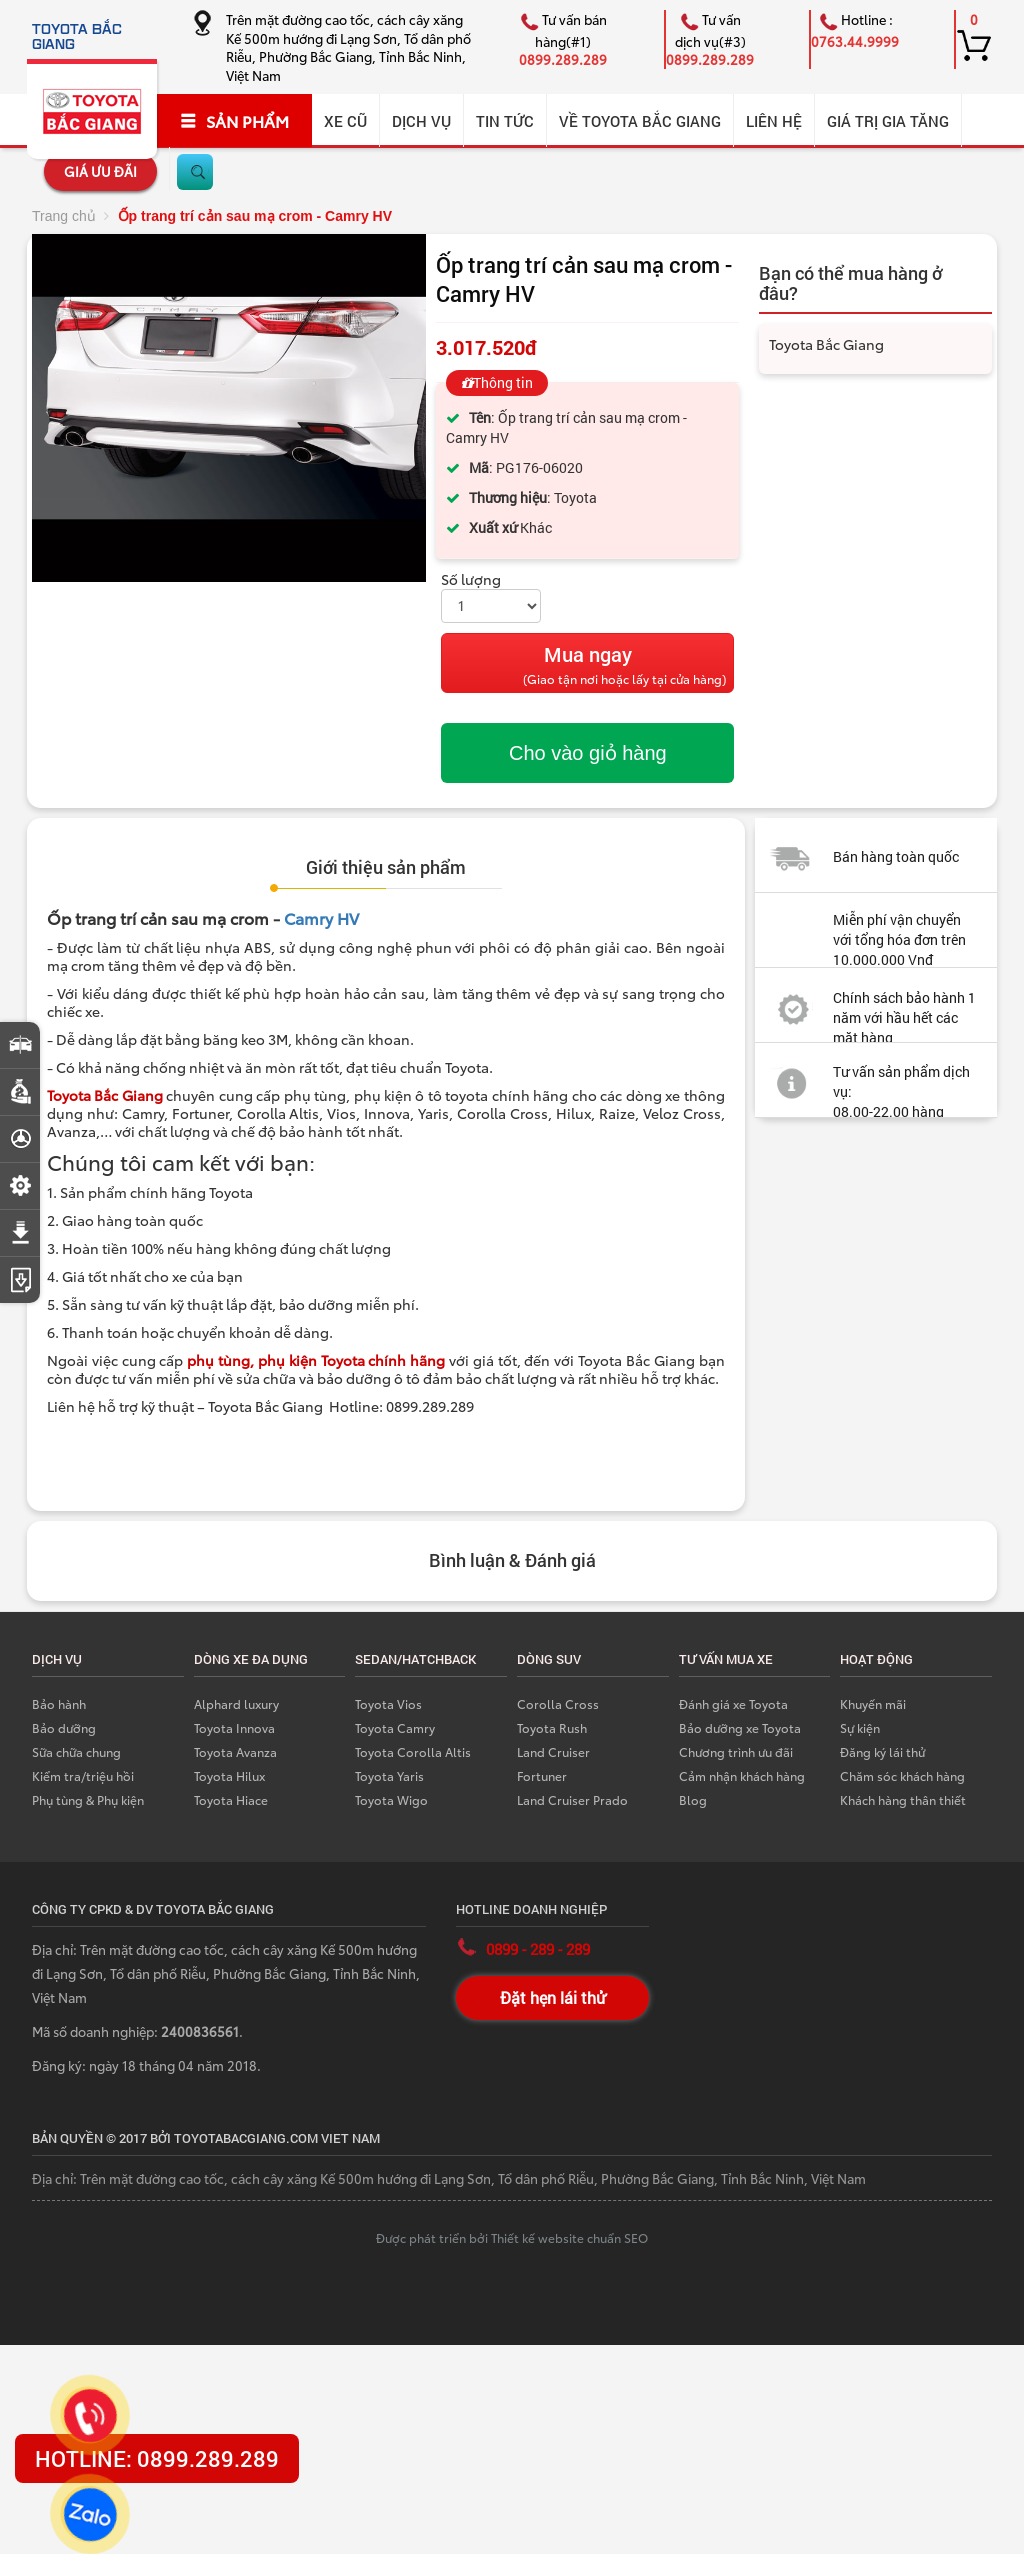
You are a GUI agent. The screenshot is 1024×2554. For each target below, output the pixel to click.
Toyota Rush (552, 1727)
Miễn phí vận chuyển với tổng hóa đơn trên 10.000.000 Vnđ (899, 939)
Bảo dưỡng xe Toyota (740, 1727)
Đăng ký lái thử (882, 1751)
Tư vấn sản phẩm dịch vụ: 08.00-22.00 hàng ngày (862, 1101)
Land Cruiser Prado (572, 1799)
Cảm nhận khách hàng (742, 1775)
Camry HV (321, 917)
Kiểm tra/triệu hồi (83, 1775)
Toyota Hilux (229, 1775)
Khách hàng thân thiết (903, 1799)
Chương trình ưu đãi (736, 1751)
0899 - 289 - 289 (538, 1949)
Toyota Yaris (389, 1775)
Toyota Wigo (391, 1799)
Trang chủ (64, 216)
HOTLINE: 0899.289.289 (157, 2458)
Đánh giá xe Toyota (733, 1703)
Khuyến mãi (873, 1703)
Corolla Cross (558, 1703)
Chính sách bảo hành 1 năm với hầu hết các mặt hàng (904, 1017)
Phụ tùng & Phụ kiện (88, 1799)
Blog (693, 1799)
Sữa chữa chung (76, 1751)
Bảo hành (59, 1703)
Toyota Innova (234, 1727)
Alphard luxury (236, 1703)
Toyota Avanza (235, 1751)
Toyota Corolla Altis (413, 1751)
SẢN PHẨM (234, 121)
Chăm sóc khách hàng (902, 1775)
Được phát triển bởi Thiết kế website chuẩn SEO (512, 2237)
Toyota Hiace (231, 1799)
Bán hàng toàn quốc (896, 856)
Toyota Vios (388, 1703)
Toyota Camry (395, 1727)
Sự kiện (860, 1727)
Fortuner (542, 1775)
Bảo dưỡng (64, 1727)
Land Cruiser (553, 1751)
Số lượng (471, 579)
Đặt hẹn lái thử (552, 1997)
